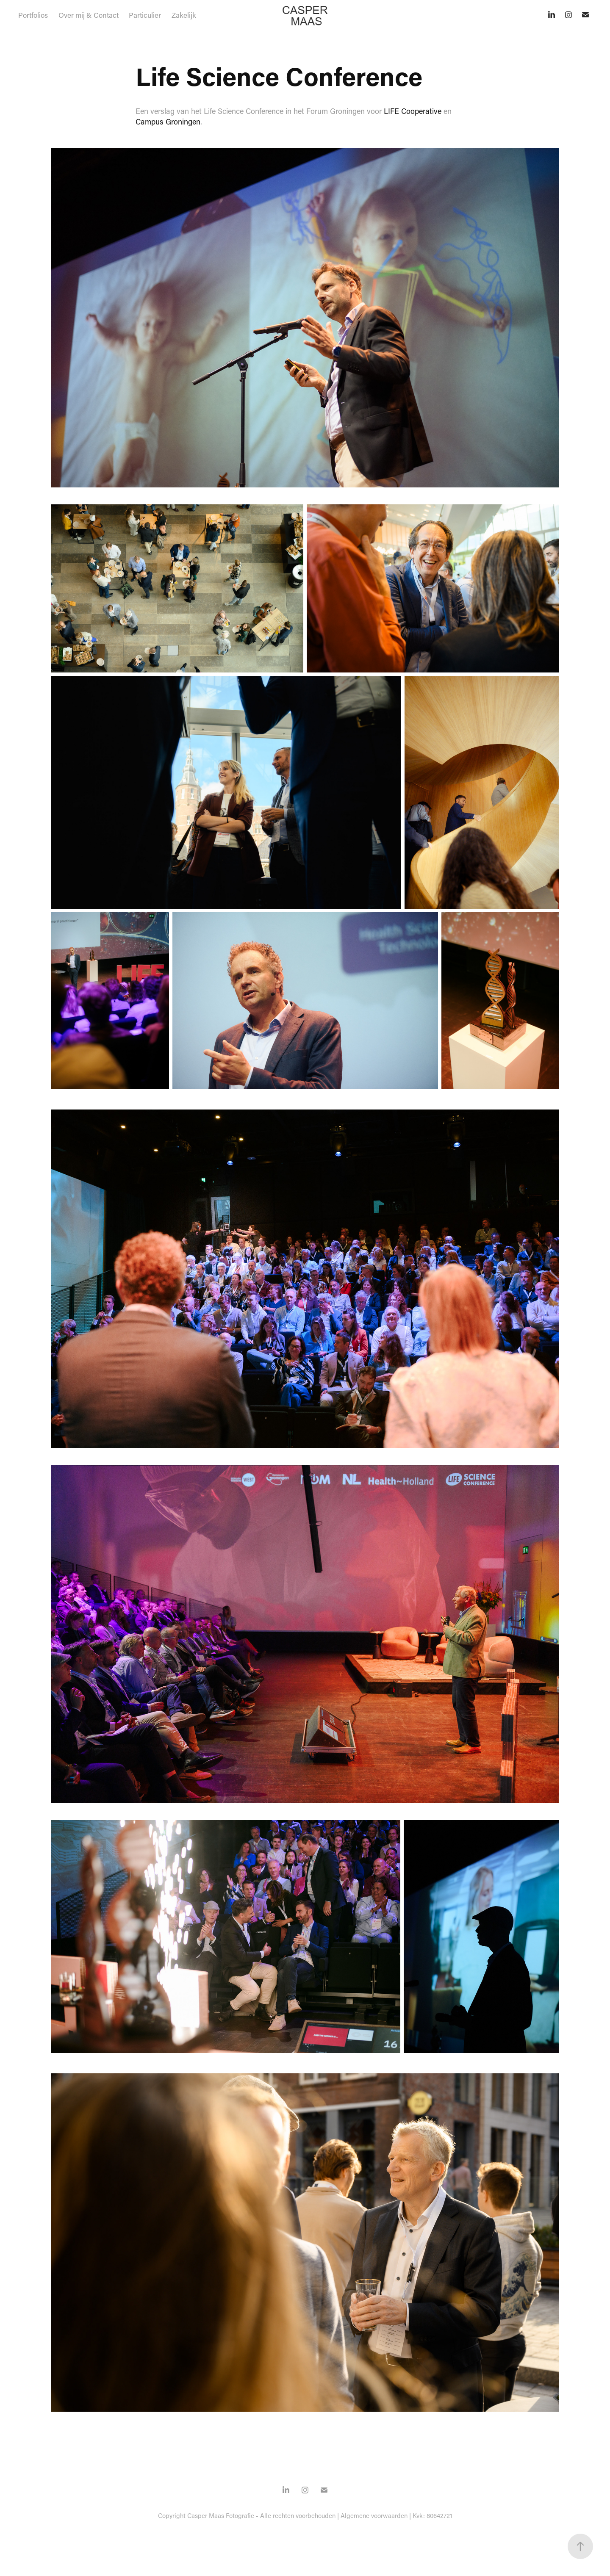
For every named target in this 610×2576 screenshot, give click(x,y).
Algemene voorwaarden (374, 2515)
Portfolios (33, 14)
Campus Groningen (168, 121)
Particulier (145, 14)
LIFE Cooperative (412, 111)
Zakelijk (184, 14)
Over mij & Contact (88, 14)
